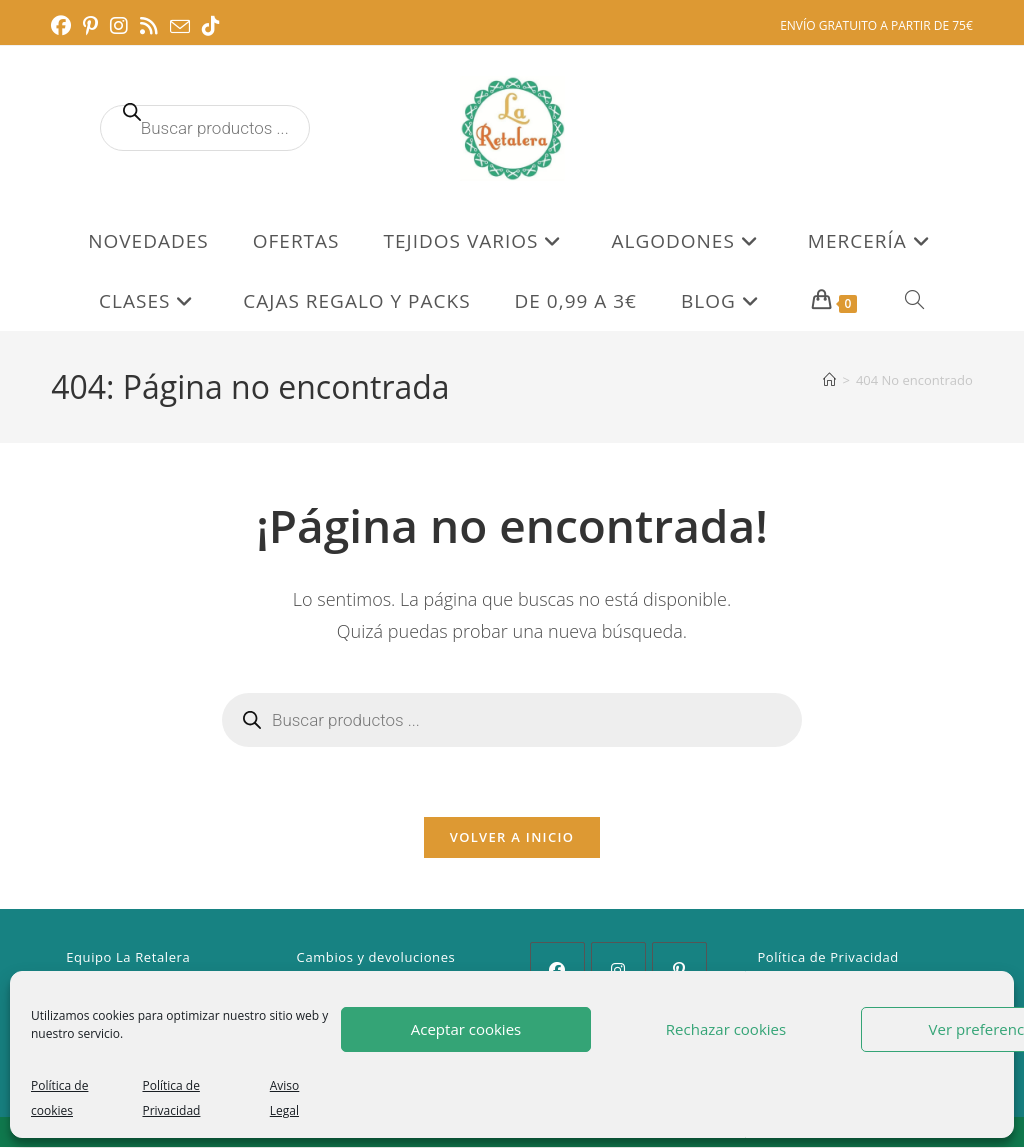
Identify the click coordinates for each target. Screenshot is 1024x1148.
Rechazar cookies (726, 1029)
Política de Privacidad (828, 958)
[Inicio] (829, 380)
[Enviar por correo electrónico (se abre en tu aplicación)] (180, 27)
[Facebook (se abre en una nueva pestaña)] (64, 26)
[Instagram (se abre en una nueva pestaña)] (119, 26)
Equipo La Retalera (128, 958)
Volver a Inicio (512, 838)
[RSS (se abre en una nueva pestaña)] (149, 26)
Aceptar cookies (466, 1029)
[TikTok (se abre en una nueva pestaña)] (211, 26)
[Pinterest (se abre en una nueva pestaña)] (90, 26)
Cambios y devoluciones (376, 958)
